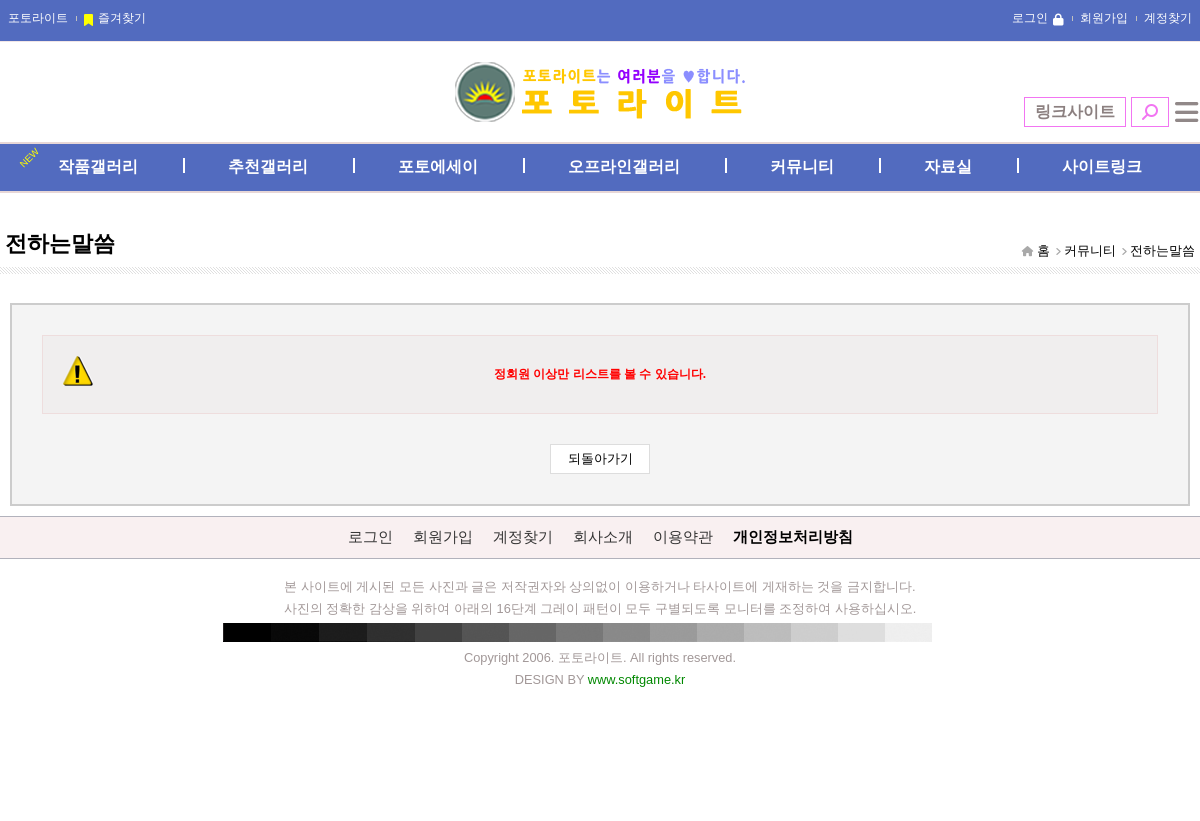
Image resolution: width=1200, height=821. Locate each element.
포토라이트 (38, 18)
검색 (1150, 112)
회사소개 (603, 536)
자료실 (948, 166)
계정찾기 (1168, 18)
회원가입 (1104, 18)
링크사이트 (1075, 111)
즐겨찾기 (122, 18)
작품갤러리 (98, 166)
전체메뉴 (1187, 112)
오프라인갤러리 (624, 166)
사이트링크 (1102, 166)
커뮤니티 (802, 166)
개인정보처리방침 (793, 536)
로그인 (1030, 18)
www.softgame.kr (636, 679)
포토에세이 (438, 166)
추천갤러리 (268, 166)
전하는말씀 (1162, 250)
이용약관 (683, 536)
